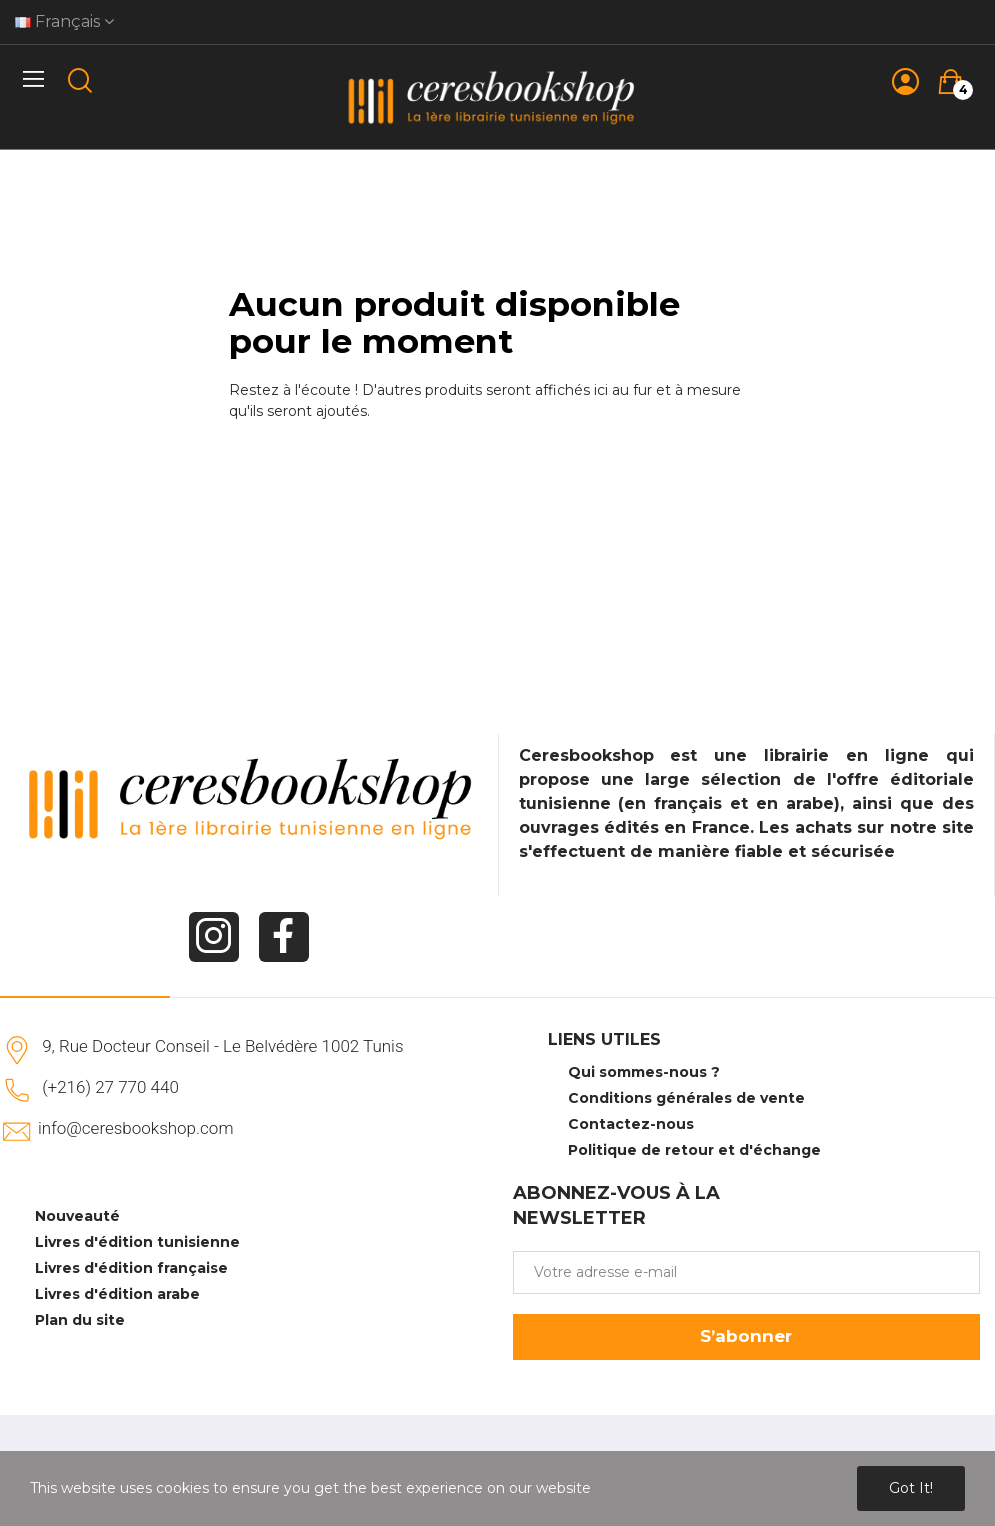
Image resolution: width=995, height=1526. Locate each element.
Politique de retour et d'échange (694, 1150)
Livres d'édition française (131, 1268)
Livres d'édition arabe (117, 1294)
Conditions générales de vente (686, 1098)
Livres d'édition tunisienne (137, 1242)
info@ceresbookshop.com (135, 1128)
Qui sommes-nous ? (644, 1072)
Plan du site (80, 1320)
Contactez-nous (631, 1124)
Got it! (911, 1488)
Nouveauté (77, 1216)
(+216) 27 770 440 (110, 1087)
